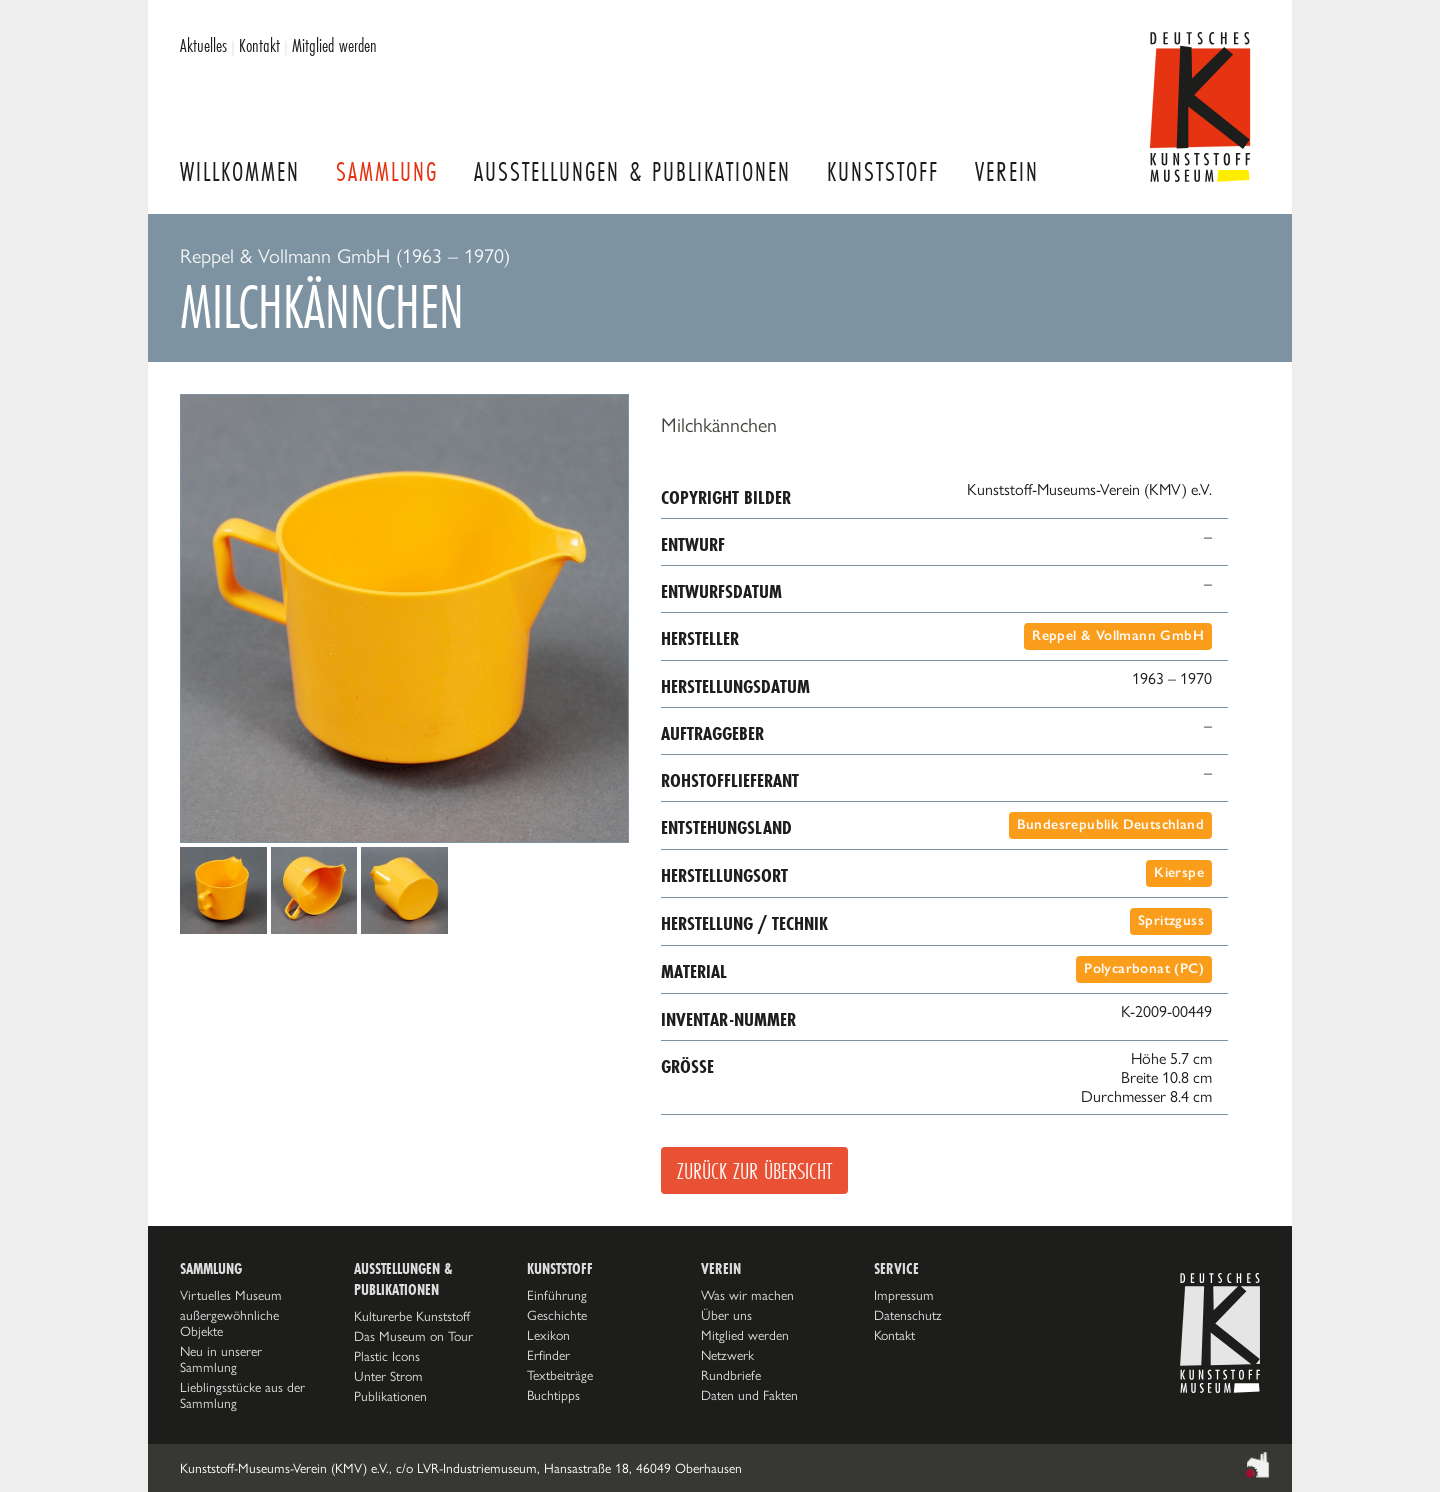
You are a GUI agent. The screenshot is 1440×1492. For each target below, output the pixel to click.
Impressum (904, 1295)
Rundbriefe (731, 1375)
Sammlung (387, 171)
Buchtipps (553, 1395)
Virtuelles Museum (231, 1295)
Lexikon (548, 1335)
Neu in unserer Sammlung (221, 1359)
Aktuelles (203, 45)
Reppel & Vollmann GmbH (1118, 635)
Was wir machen (747, 1295)
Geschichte (557, 1315)
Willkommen (240, 171)
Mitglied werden (334, 45)
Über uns (726, 1315)
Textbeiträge (560, 1375)
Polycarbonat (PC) (1144, 968)
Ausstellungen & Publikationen (632, 171)
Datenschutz (908, 1315)
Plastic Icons (387, 1356)
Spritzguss (1171, 920)
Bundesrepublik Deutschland (1110, 824)
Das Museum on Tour (413, 1336)
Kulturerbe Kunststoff (412, 1316)
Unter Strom (388, 1376)
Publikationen (390, 1396)
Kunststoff (883, 171)
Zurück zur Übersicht (754, 1170)
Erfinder (548, 1355)
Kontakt (259, 45)
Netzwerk (727, 1355)
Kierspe (1179, 872)
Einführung (557, 1295)
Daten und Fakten (749, 1395)
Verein (1007, 171)
